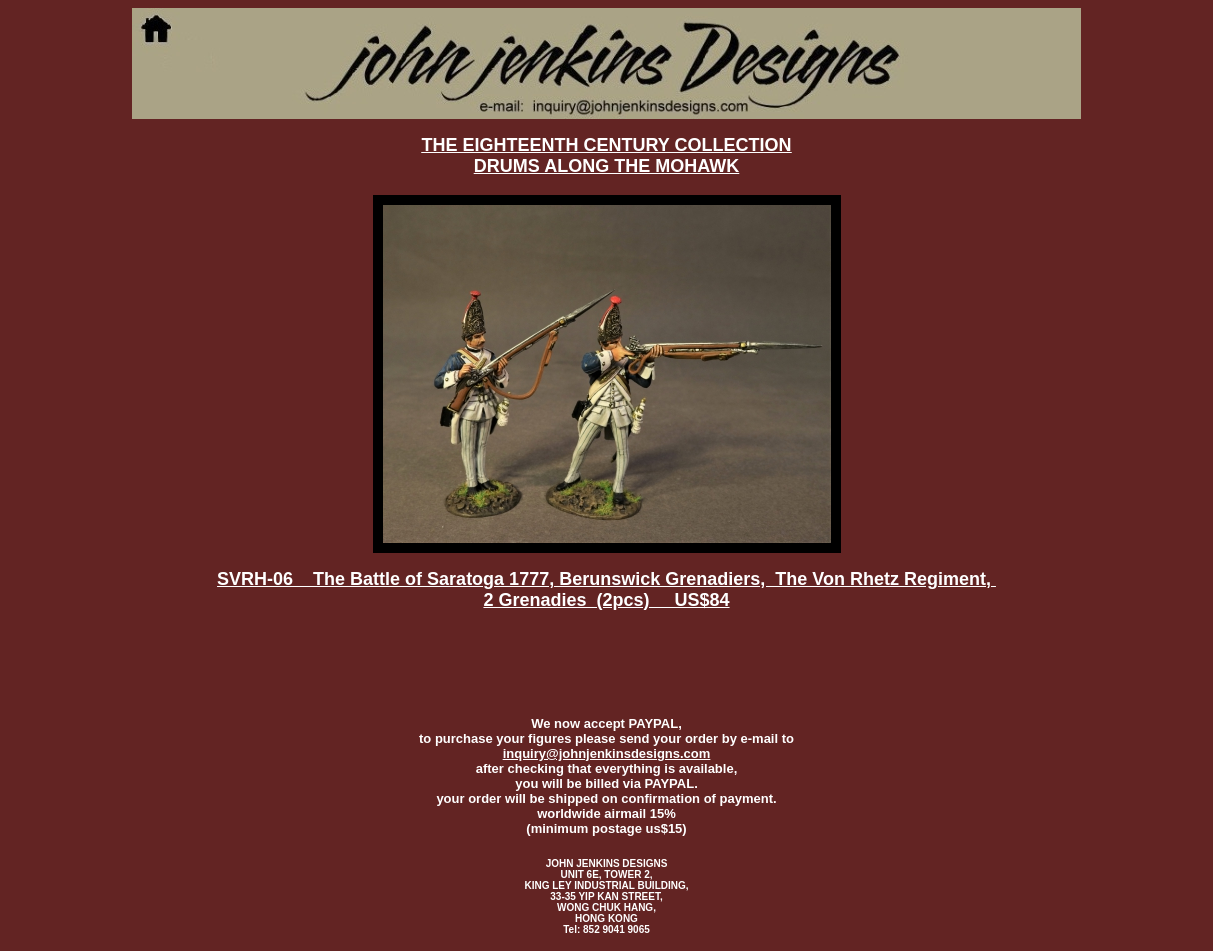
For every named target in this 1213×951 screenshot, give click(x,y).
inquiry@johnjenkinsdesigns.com (607, 753)
